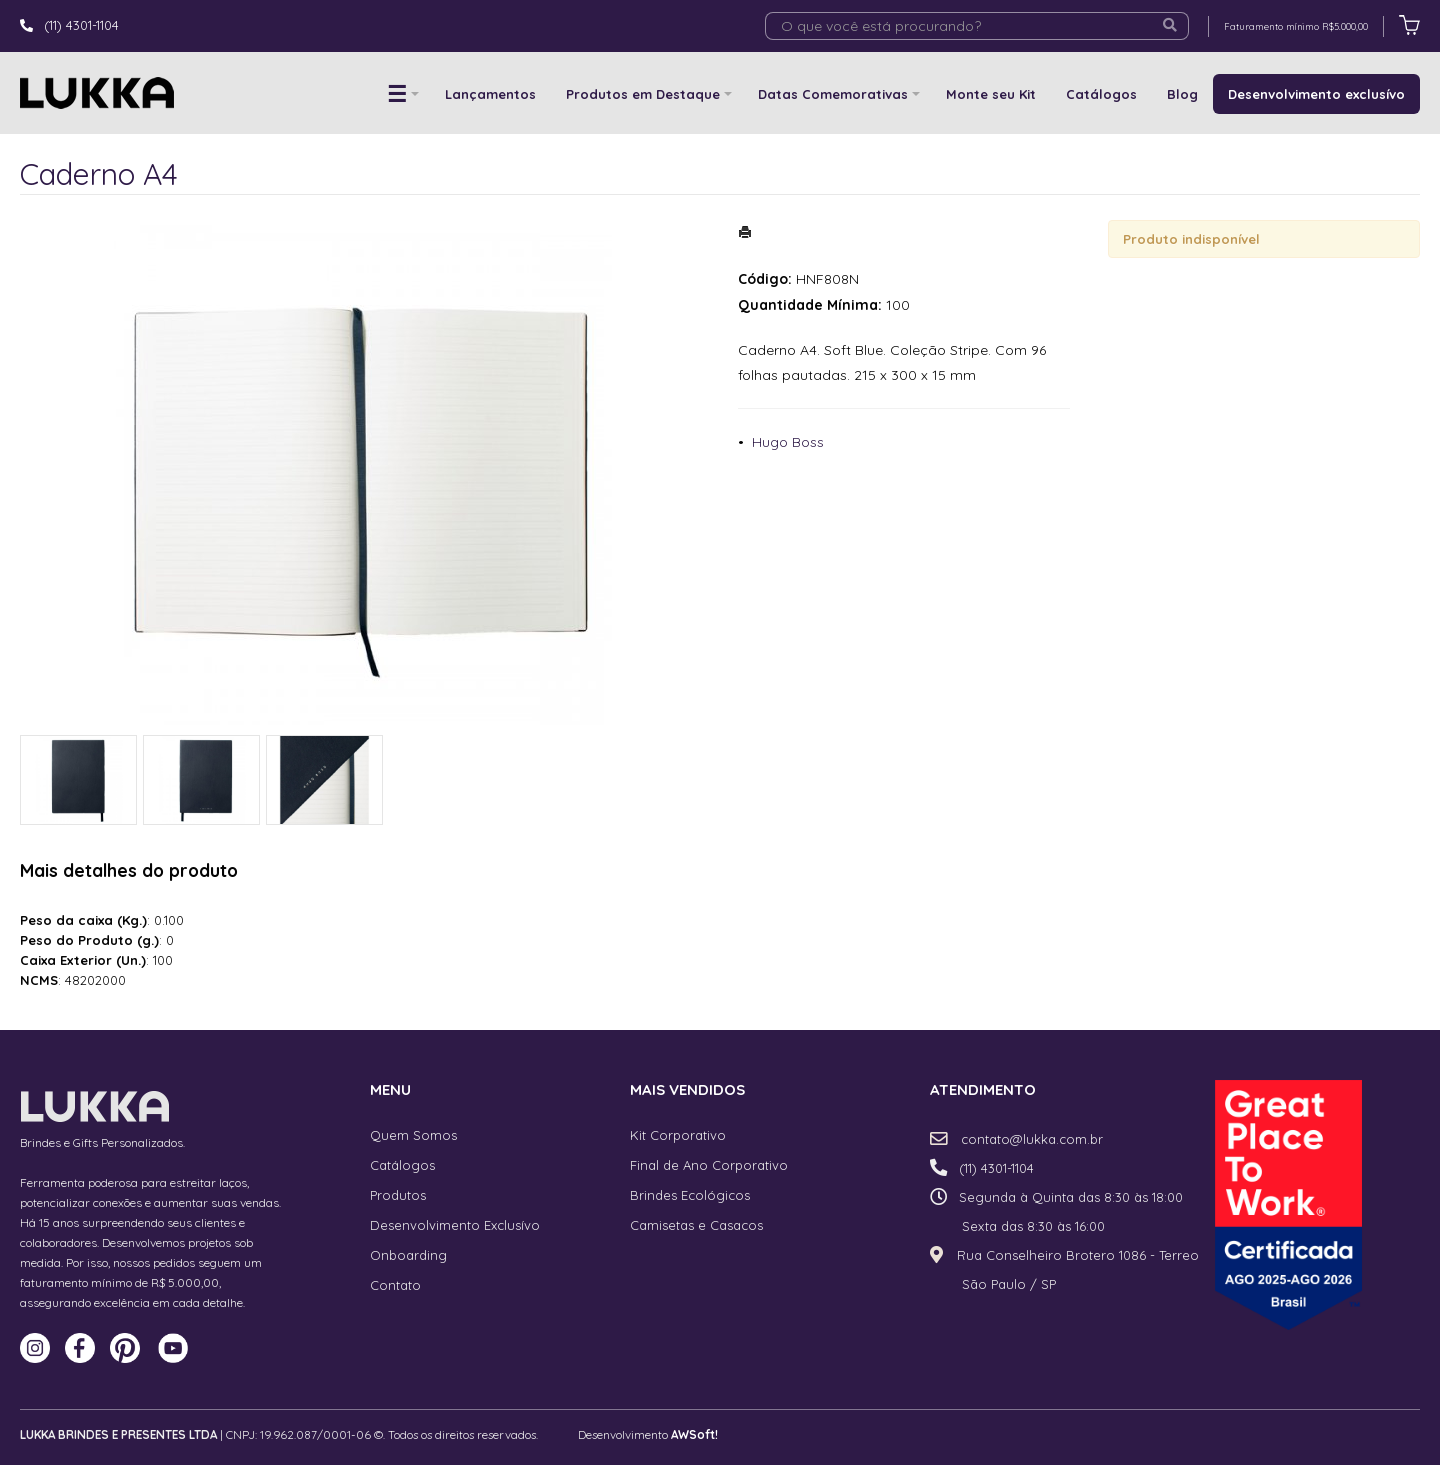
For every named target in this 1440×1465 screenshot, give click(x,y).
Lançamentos (490, 94)
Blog (1182, 94)
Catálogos (1101, 94)
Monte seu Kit (991, 94)
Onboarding (408, 1255)
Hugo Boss (788, 442)
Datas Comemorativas (833, 94)
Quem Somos (413, 1135)
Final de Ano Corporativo (709, 1165)
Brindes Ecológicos (690, 1195)
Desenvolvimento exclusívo (1316, 94)
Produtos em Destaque (643, 94)
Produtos (398, 1195)
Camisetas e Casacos (696, 1225)
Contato (395, 1285)
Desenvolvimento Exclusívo (455, 1225)
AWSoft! (694, 1434)
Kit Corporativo (678, 1135)
